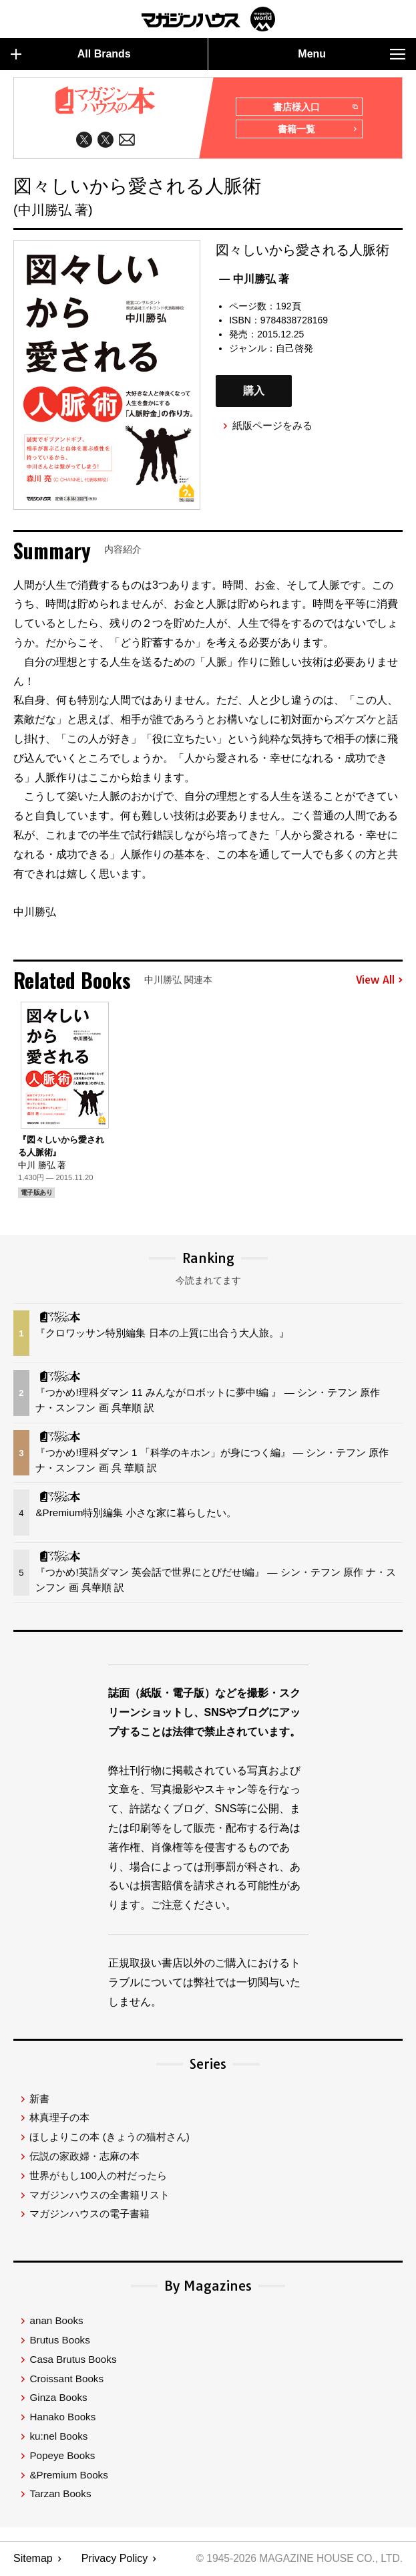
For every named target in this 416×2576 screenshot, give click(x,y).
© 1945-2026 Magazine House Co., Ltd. (297, 2559)
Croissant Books (66, 2380)
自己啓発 (294, 349)
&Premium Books (68, 2476)
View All (379, 982)
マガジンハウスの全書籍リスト (99, 2196)
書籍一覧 (317, 131)
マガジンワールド (208, 19)
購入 (253, 392)
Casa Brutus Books (72, 2361)
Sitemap (33, 2559)
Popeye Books (62, 2457)
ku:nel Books (58, 2438)
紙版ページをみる (272, 427)
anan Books (56, 2322)
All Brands (71, 54)
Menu (351, 54)
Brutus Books (59, 2341)
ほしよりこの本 (109, 2138)
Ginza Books (58, 2399)
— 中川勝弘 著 (254, 280)
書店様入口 (314, 107)
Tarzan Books (60, 2495)
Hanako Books (62, 2418)
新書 (39, 2100)
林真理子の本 (59, 2120)
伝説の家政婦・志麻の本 (84, 2158)
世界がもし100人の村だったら (97, 2177)
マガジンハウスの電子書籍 (89, 2215)
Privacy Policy (114, 2559)
